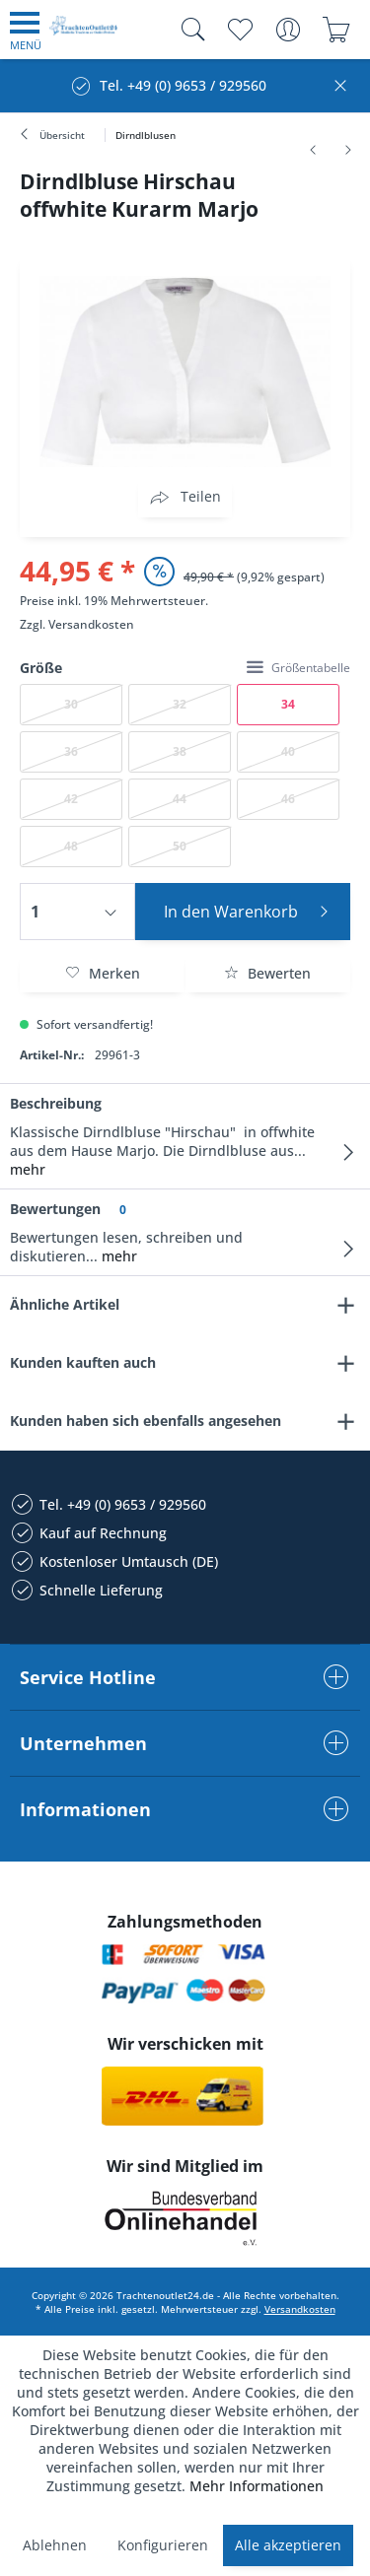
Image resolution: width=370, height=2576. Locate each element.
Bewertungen (55, 1208)
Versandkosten (91, 624)
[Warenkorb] (336, 29)
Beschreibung (56, 1103)
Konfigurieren (162, 2545)
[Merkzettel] (239, 29)
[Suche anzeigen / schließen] (188, 29)
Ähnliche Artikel (64, 1304)
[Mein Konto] (287, 29)
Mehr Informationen (256, 2485)
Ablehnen (55, 2545)
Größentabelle (298, 667)
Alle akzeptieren (288, 2545)
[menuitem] (25, 29)
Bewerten (267, 973)
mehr (27, 1169)
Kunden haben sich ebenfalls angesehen (145, 1420)
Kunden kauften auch (83, 1362)
